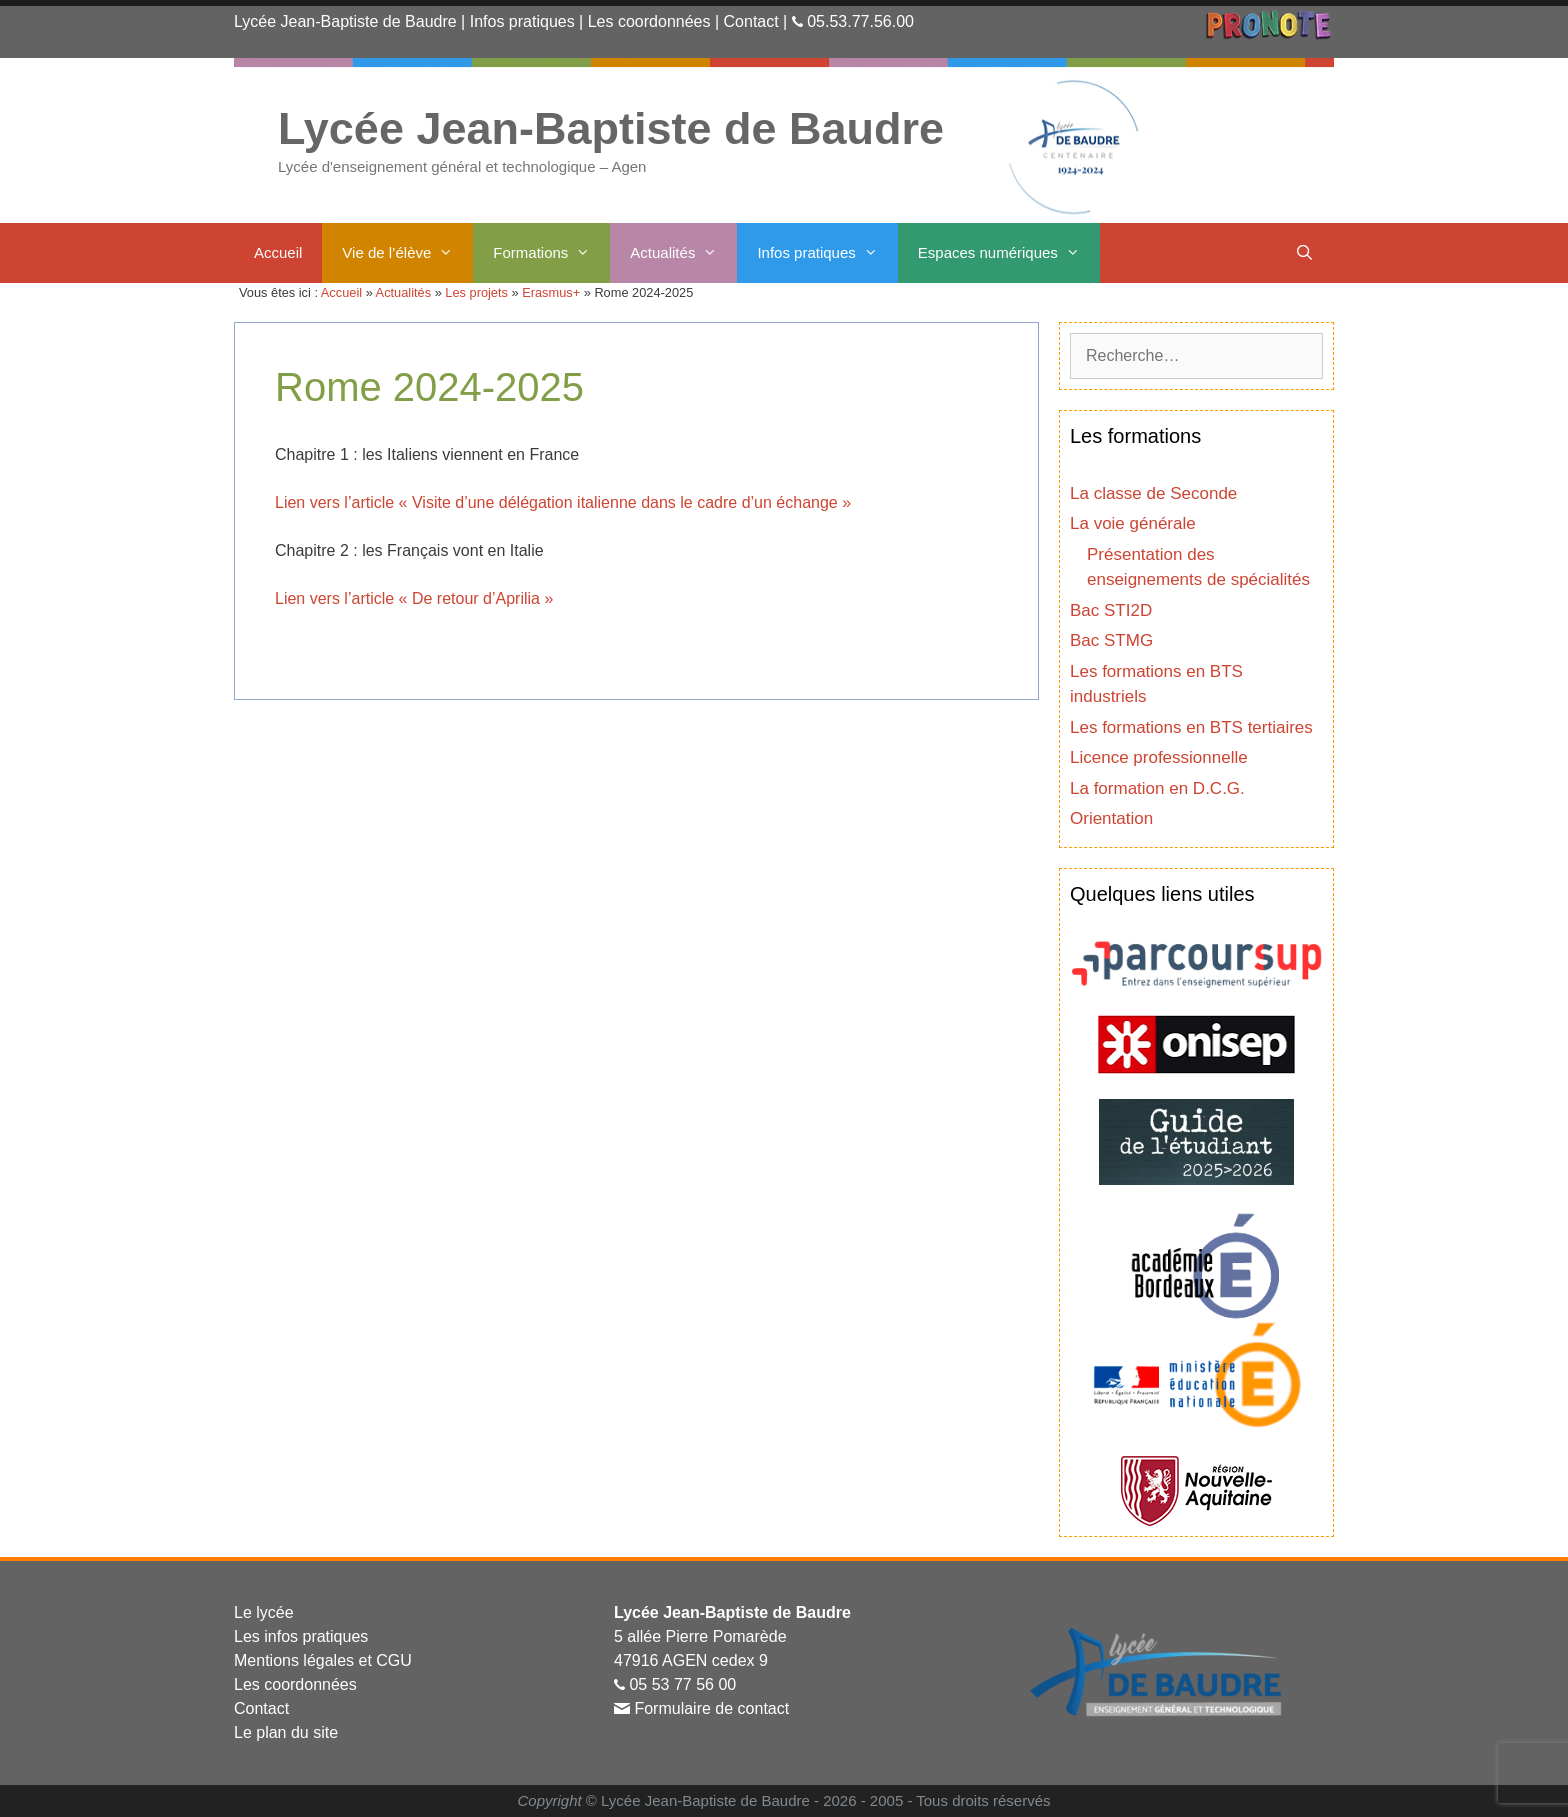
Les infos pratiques (301, 1636)
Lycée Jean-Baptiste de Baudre (345, 21)
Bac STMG (1111, 640)
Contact (751, 21)
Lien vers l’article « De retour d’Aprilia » (414, 598)
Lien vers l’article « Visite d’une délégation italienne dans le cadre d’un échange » (563, 502)
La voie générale (1133, 523)
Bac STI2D (1111, 610)
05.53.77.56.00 (860, 21)
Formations (551, 253)
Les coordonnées (649, 21)
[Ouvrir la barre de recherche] (1304, 253)
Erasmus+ (551, 292)
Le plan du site (286, 1732)
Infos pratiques (522, 21)
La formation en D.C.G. (1157, 788)
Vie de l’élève (407, 253)
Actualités (683, 253)
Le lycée (264, 1612)
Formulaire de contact (711, 1708)
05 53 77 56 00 (682, 1684)
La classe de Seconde (1153, 493)
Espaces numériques (1009, 253)
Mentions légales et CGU (323, 1660)
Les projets (476, 292)
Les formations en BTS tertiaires (1191, 727)
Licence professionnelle (1159, 757)
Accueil (278, 252)
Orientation (1111, 818)
